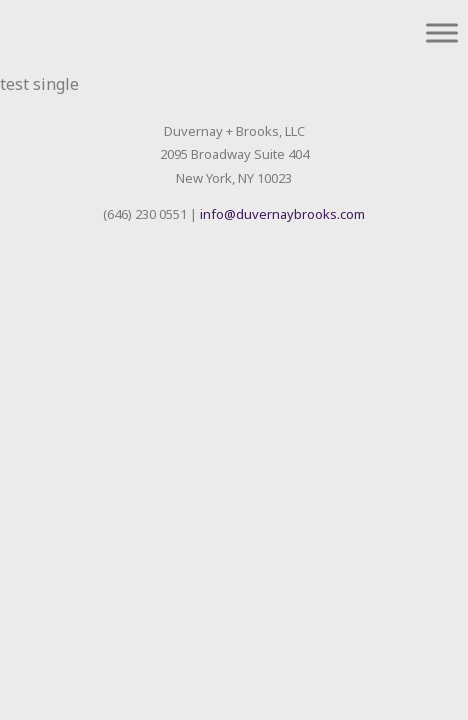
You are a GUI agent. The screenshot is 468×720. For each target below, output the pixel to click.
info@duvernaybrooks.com (282, 214)
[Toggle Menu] (442, 32)
